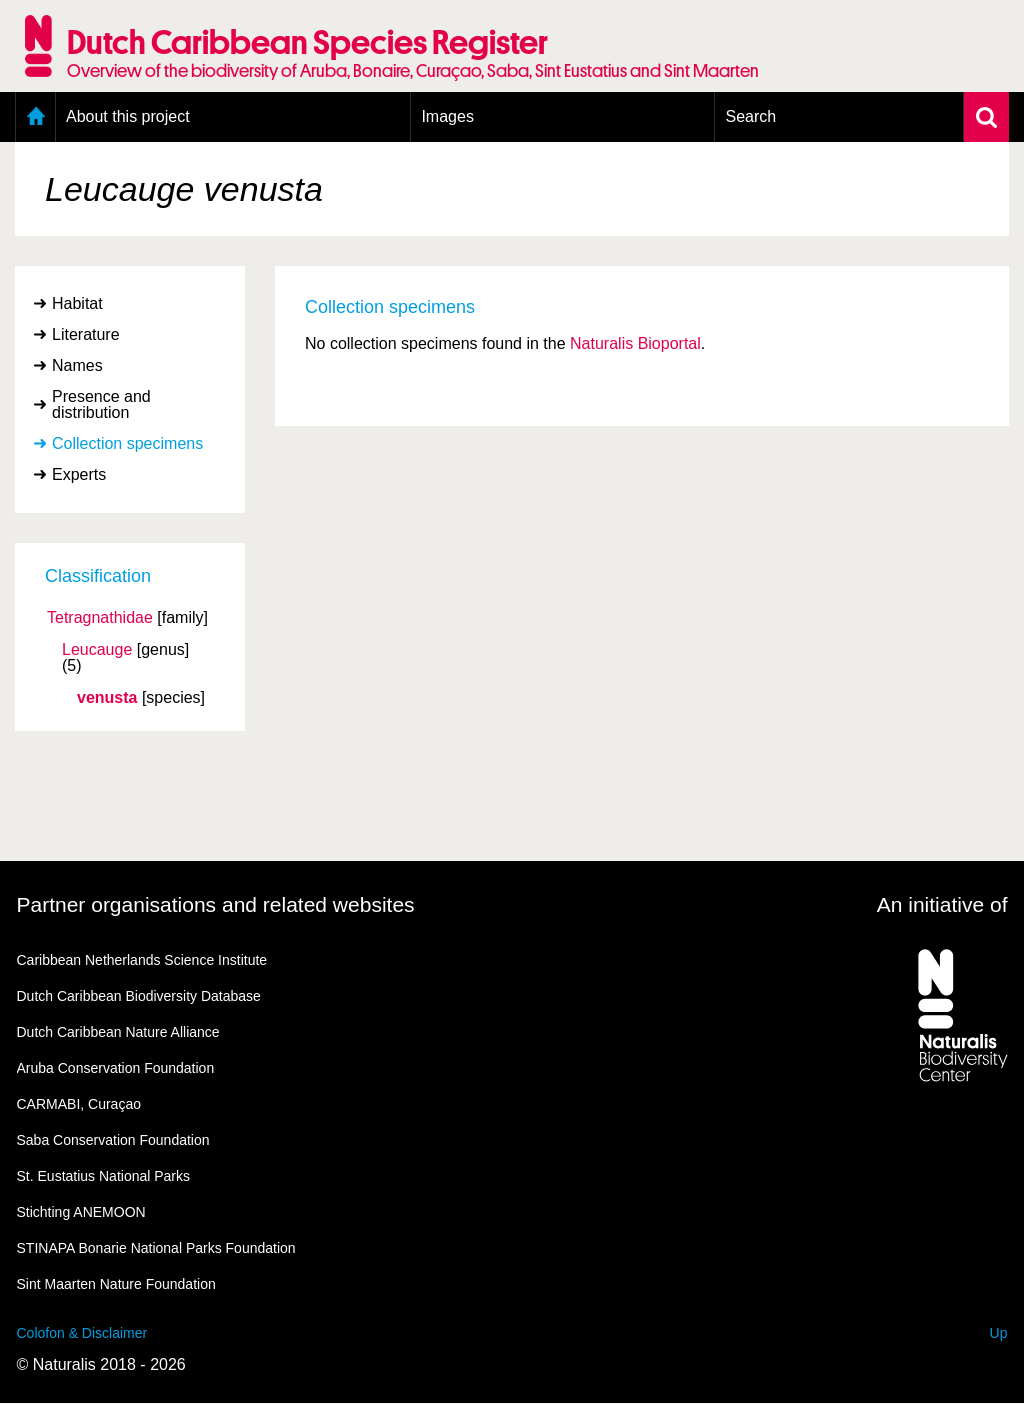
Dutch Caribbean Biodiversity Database (139, 996)
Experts (79, 474)
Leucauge (97, 650)
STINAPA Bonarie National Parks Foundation (156, 1248)
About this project (128, 116)
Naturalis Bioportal (635, 343)
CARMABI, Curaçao (79, 1104)
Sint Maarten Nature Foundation (116, 1284)
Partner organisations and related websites (216, 904)
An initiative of (942, 904)
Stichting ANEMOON (81, 1212)
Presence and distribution (101, 404)
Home (35, 117)
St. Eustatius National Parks (104, 1176)
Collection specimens (127, 443)
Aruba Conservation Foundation (116, 1068)
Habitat (77, 303)
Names (77, 365)
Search (750, 116)
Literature (86, 334)
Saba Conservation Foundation (113, 1140)
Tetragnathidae (100, 618)
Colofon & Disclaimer (82, 1333)
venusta (107, 698)
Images (447, 116)
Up (999, 1333)
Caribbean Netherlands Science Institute (142, 960)
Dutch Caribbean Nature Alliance (118, 1032)
